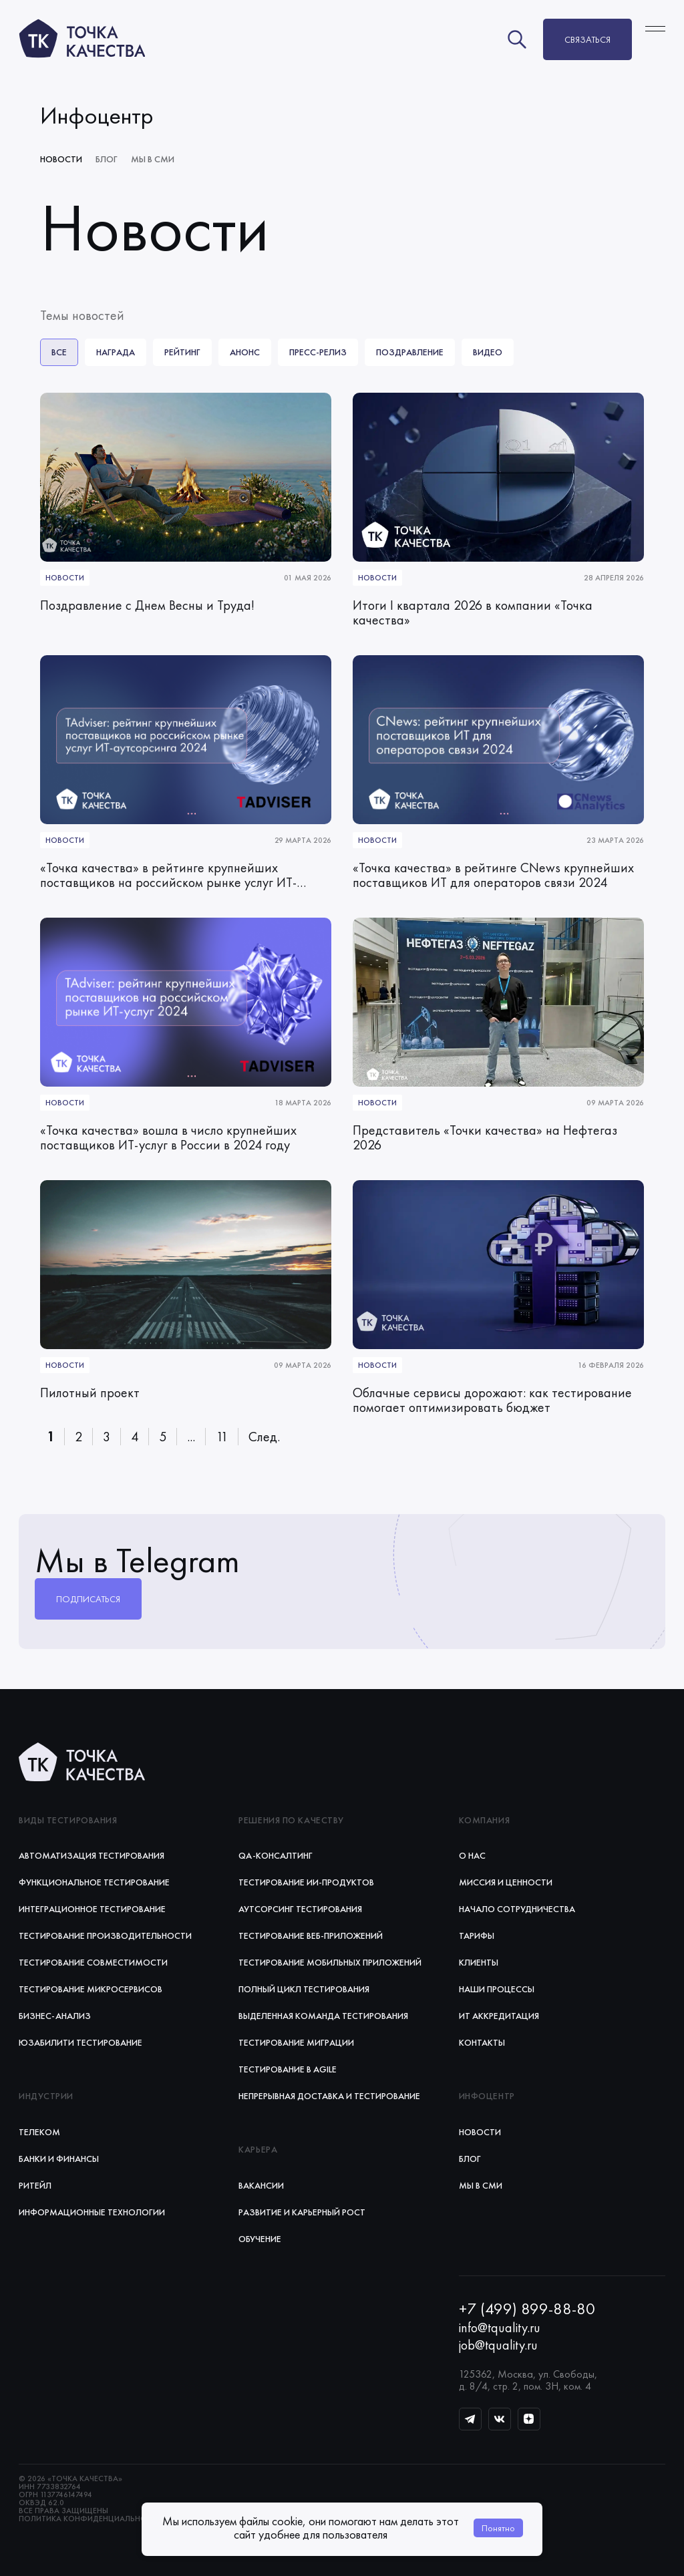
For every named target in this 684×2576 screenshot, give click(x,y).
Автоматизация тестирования (91, 1855)
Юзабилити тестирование (80, 2042)
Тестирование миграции (296, 2042)
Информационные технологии (92, 2212)
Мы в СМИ (152, 159)
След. (264, 1436)
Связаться (587, 39)
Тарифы (476, 1935)
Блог (107, 159)
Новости (61, 159)
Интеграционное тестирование (92, 1909)
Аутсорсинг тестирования (300, 1909)
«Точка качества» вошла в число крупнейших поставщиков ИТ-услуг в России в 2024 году (168, 1138)
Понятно (498, 2528)
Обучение (259, 2239)
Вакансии (261, 2185)
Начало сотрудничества (517, 1909)
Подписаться (88, 1599)
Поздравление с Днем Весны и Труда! (147, 606)
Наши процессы (496, 1989)
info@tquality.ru (499, 2327)
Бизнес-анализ (55, 2016)
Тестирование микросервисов (90, 1989)
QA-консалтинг (275, 1855)
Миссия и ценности (505, 1882)
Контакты (482, 2042)
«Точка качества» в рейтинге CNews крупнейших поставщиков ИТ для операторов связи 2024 (493, 875)
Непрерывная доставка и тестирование (329, 2096)
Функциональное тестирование (94, 1882)
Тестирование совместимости (93, 1962)
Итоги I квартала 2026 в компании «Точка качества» (472, 613)
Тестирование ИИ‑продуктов (306, 1882)
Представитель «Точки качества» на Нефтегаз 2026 (485, 1138)
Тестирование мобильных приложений (329, 1962)
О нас (472, 1855)
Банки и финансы (59, 2159)
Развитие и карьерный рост (301, 2212)
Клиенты (478, 1962)
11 (222, 1436)
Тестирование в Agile (287, 2069)
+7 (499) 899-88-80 (527, 2309)
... (191, 1436)
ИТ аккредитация (499, 2016)
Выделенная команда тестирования (323, 2016)
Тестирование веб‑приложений (310, 1935)
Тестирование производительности (105, 1935)
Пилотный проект (90, 1393)
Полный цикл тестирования (303, 1989)
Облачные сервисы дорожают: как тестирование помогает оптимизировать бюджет (492, 1400)
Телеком (39, 2132)
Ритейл (35, 2185)
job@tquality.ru (498, 2345)
